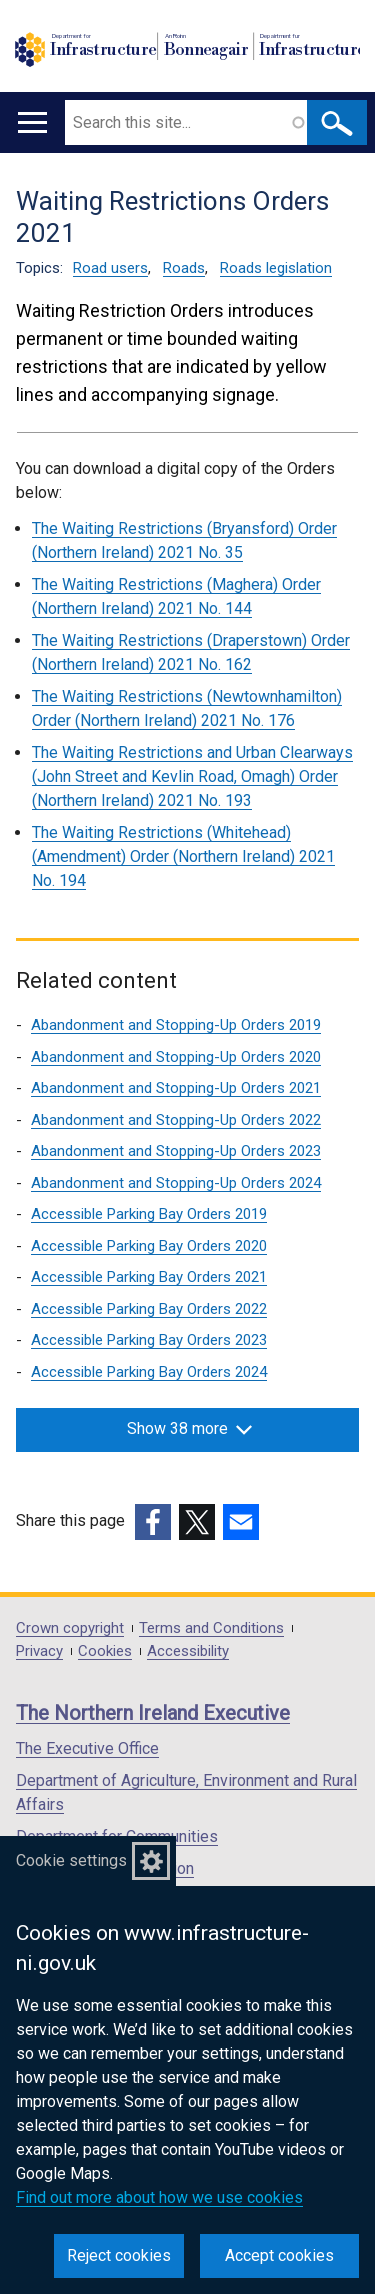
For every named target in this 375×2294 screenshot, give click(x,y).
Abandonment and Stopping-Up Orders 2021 (176, 1088)
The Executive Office (87, 1748)
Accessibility (188, 1651)
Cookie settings (71, 1860)
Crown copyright (70, 1628)
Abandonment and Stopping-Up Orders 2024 (176, 1183)
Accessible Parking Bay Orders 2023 (149, 1340)
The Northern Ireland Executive (153, 1713)
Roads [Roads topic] (184, 268)
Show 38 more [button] (189, 1428)
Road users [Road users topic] (110, 268)
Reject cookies (119, 2255)
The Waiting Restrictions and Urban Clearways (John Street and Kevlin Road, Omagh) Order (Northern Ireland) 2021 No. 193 (192, 776)
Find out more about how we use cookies (159, 2197)
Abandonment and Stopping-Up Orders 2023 (176, 1151)
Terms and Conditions (211, 1628)
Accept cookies (279, 2255)
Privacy (39, 1651)
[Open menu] (32, 122)
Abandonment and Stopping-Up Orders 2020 (176, 1057)
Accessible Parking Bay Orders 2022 (149, 1309)
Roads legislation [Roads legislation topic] (276, 268)
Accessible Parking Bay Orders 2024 (149, 1372)
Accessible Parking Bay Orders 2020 (149, 1246)
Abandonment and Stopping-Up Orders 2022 (176, 1120)
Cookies (105, 1651)
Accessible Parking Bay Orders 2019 (149, 1214)
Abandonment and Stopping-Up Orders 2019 (176, 1025)
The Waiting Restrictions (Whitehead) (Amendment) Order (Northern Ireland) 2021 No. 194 (183, 856)
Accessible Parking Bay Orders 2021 (149, 1277)
